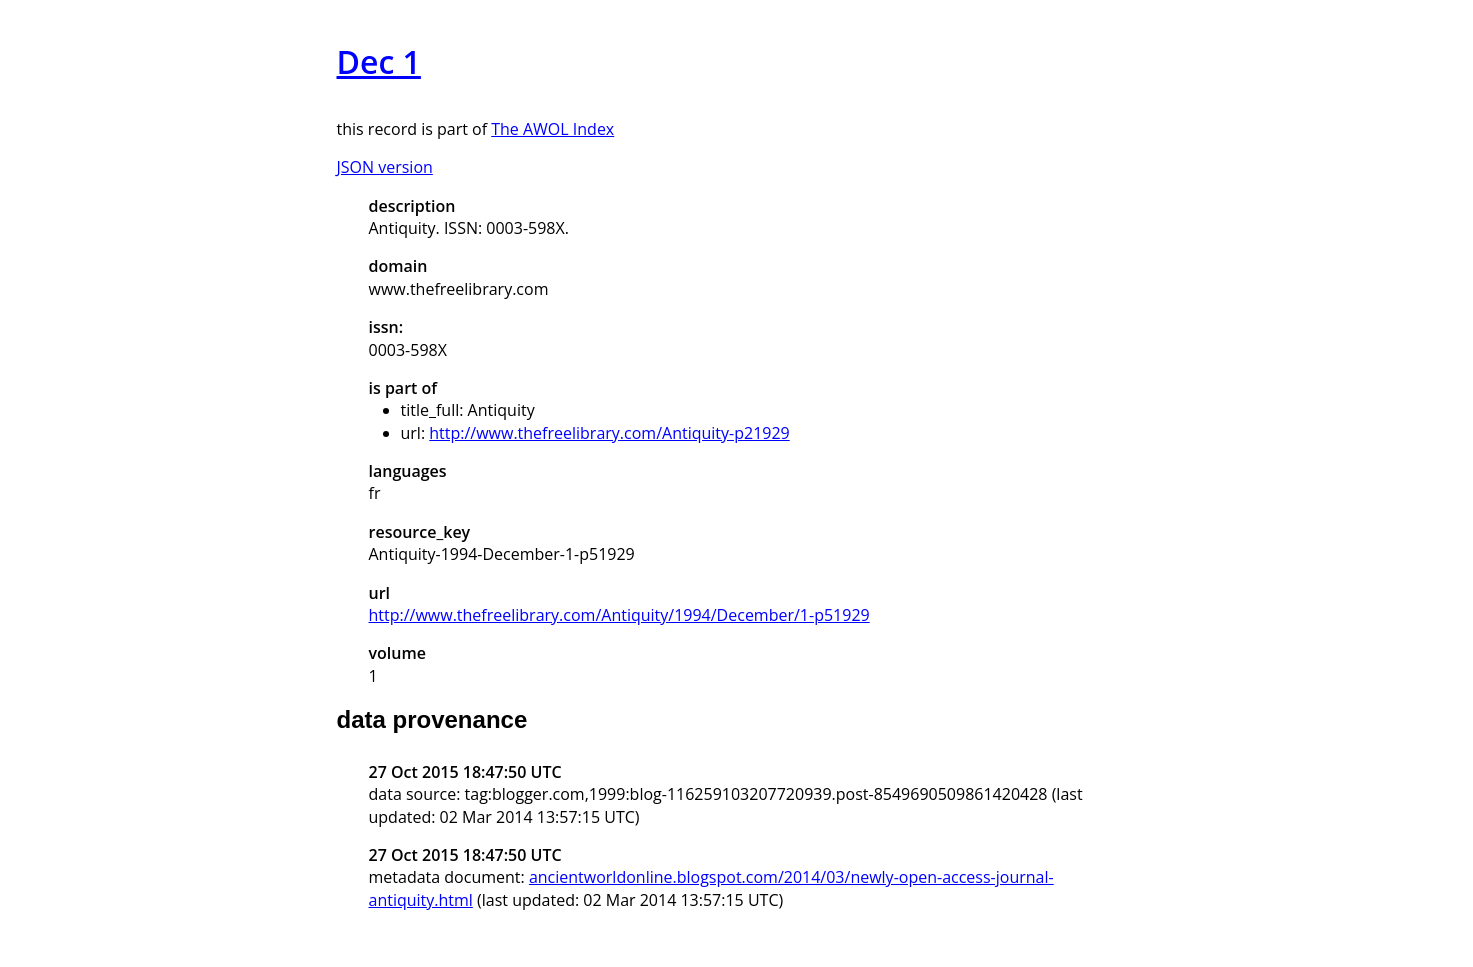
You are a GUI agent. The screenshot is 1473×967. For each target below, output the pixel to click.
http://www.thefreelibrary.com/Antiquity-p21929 (609, 433)
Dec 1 (379, 61)
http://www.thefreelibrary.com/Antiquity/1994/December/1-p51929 (619, 615)
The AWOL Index (552, 129)
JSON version (385, 167)
